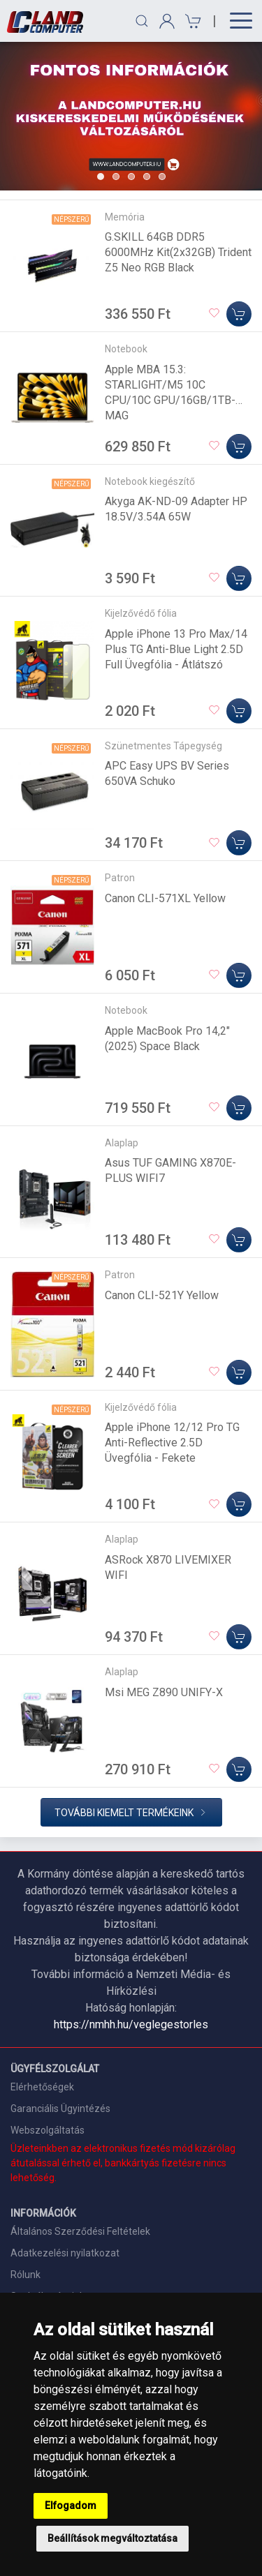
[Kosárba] (239, 314)
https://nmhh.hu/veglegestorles (131, 2024)
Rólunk (25, 2274)
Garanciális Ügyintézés (60, 2108)
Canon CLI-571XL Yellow (165, 898)
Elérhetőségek (42, 2086)
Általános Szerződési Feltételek (80, 2231)
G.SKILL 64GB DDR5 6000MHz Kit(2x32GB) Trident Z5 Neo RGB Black (178, 252)
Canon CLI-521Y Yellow (162, 1295)
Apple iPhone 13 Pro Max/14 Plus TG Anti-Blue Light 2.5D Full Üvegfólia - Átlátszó (176, 649)
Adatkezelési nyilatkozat (64, 2253)
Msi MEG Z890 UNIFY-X (164, 1692)
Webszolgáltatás (47, 2130)
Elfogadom (70, 2505)
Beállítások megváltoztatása (112, 2538)
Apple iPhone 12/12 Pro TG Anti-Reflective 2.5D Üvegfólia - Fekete (172, 1443)
